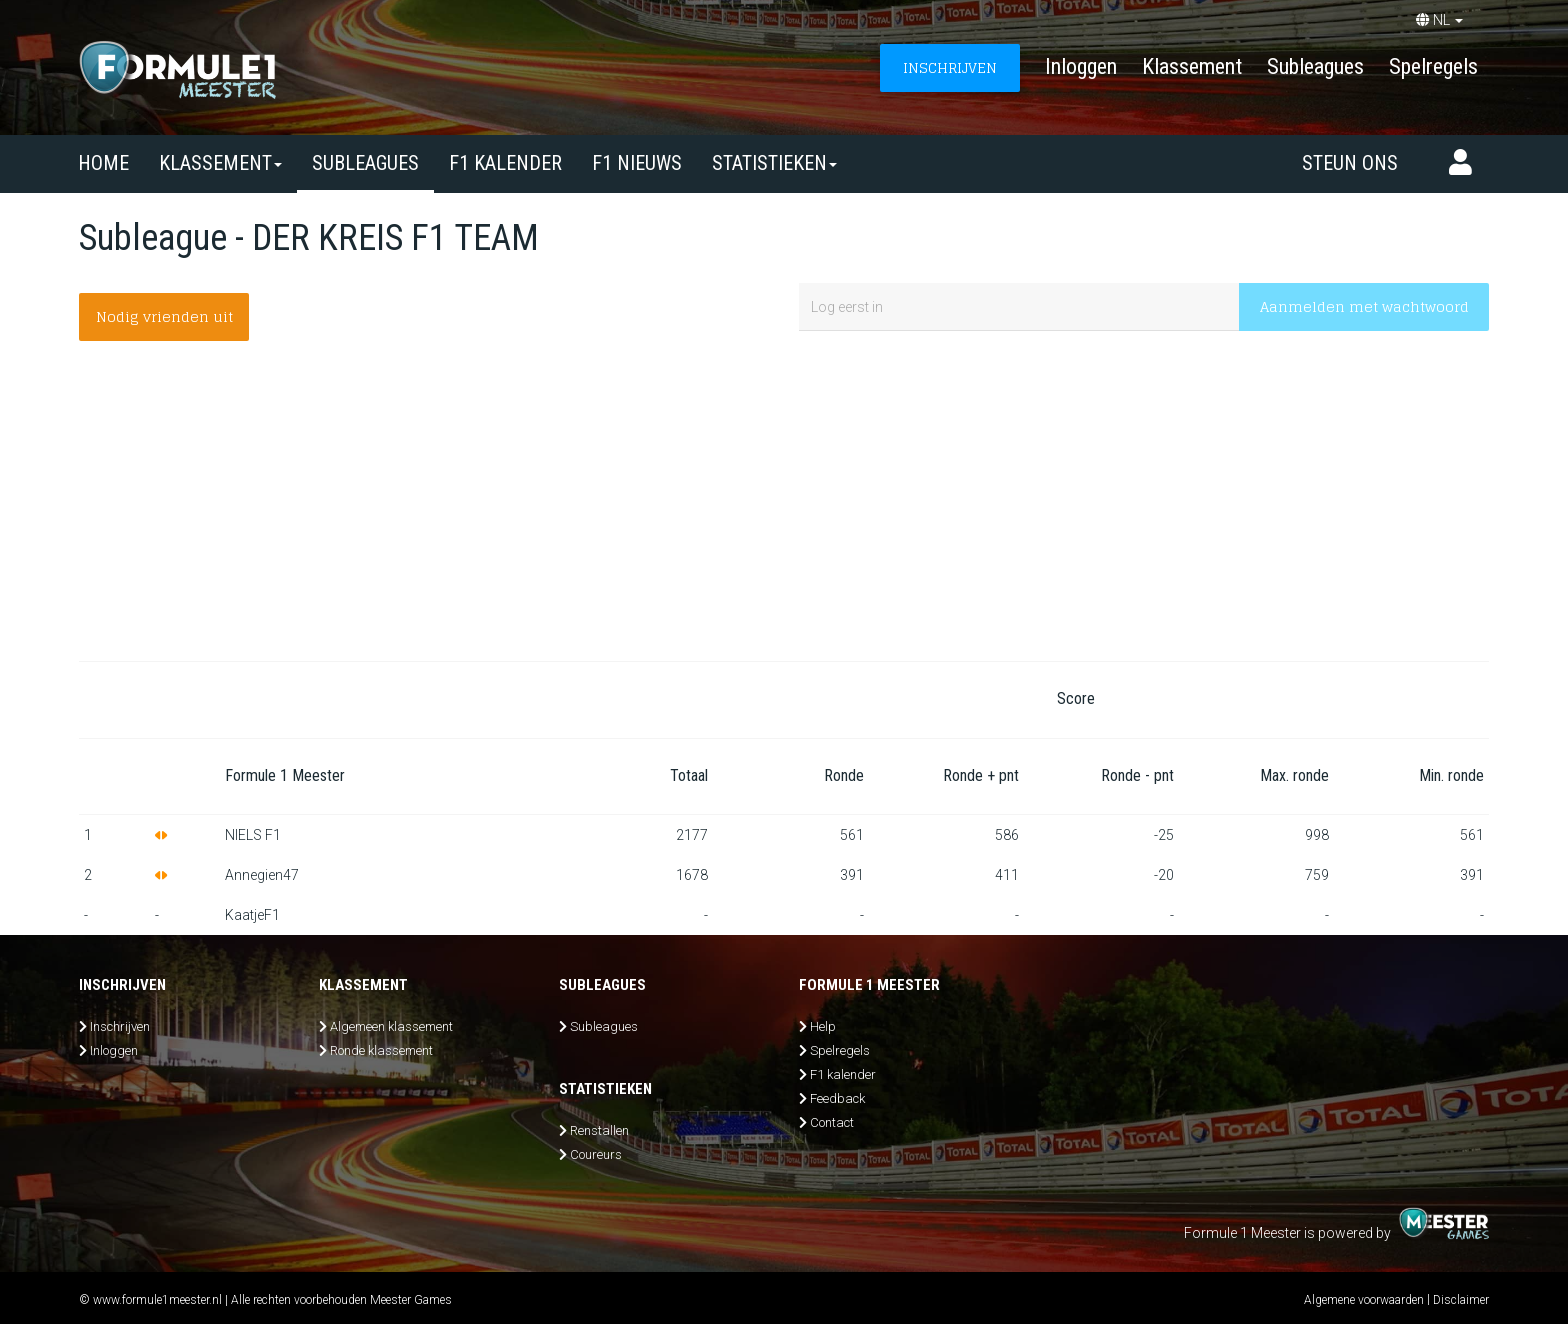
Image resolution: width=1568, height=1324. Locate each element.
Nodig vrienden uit (164, 316)
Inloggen (1081, 66)
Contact (832, 1122)
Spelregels (1433, 66)
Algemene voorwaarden (1364, 1300)
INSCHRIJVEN (950, 67)
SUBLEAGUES (365, 163)
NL (1439, 20)
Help (823, 1026)
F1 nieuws (637, 163)
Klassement (1192, 66)
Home (103, 163)
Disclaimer (1461, 1300)
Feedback (837, 1098)
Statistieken (774, 163)
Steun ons (1350, 163)
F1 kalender (505, 163)
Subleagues (1315, 66)
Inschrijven (120, 1026)
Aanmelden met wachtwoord (1364, 306)
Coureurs (596, 1154)
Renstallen (599, 1130)
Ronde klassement (381, 1050)
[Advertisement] (784, 501)
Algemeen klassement (391, 1026)
